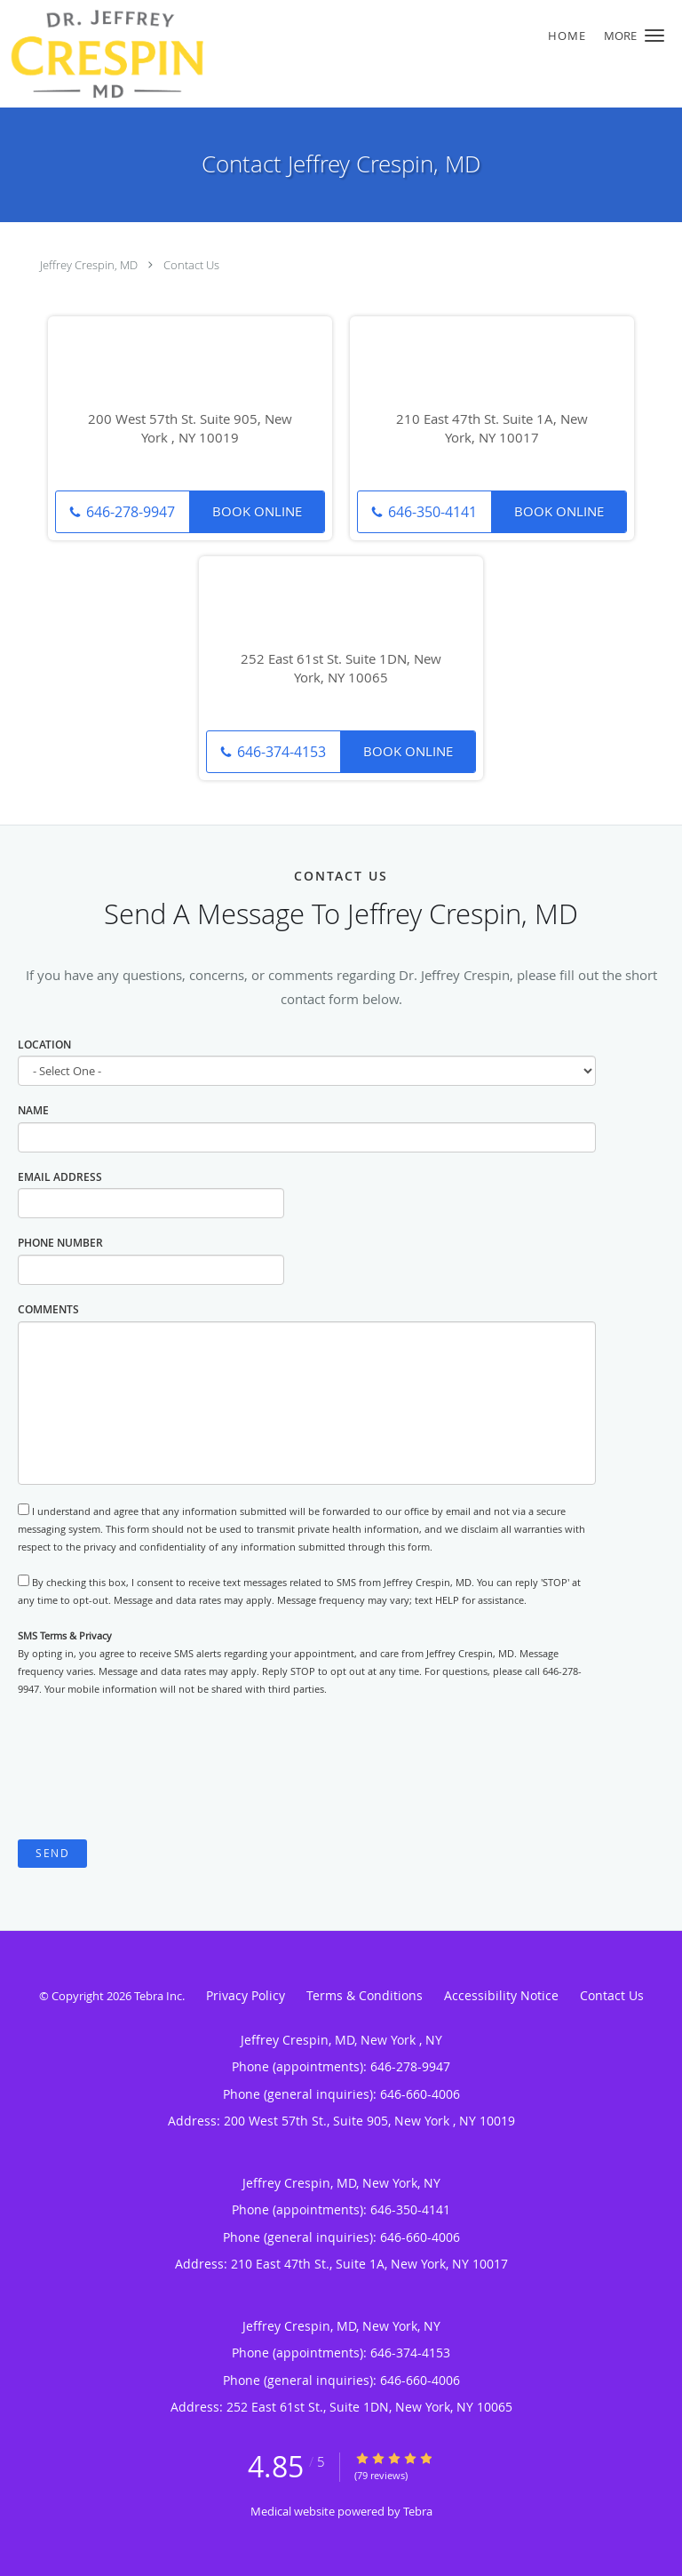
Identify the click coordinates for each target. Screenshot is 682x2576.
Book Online (257, 511)
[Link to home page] (283, 54)
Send (52, 1853)
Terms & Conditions (364, 1995)
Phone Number (60, 1242)
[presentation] (153, 1768)
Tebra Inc (158, 1996)
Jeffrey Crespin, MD (89, 265)
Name (33, 1110)
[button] (654, 35)
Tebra (417, 2511)
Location (44, 1044)
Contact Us (191, 265)
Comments (48, 1309)
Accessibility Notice (501, 1995)
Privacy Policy (245, 1995)
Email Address (60, 1176)
